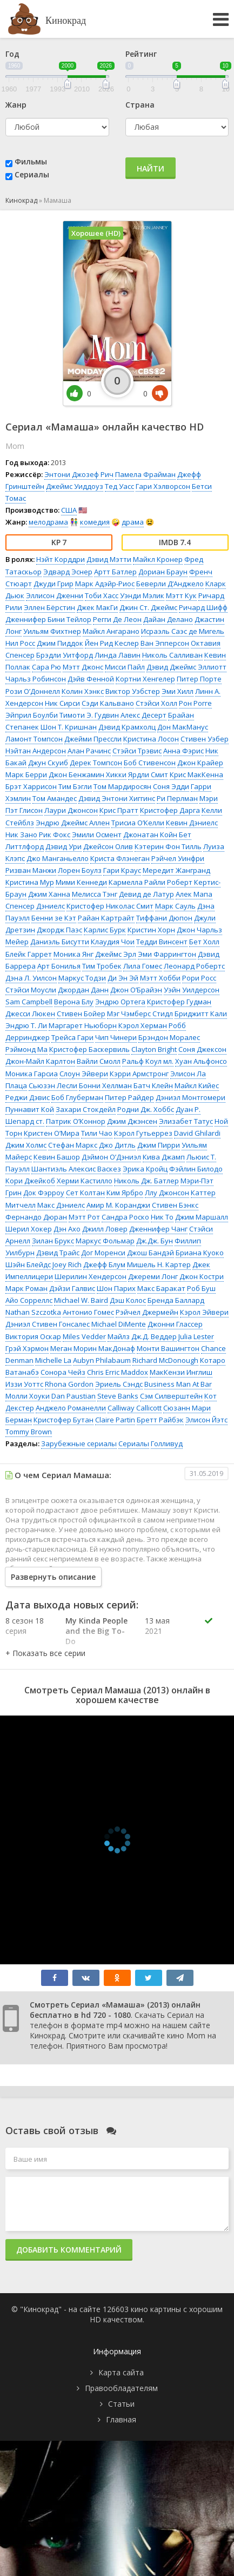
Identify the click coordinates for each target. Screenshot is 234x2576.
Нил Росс (20, 643)
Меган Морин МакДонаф (92, 1348)
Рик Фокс (54, 834)
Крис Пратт (118, 810)
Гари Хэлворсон (163, 486)
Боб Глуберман (77, 1097)
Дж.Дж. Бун (154, 1241)
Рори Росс (199, 978)
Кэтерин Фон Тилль (168, 846)
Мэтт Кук (181, 595)
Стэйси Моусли (30, 990)
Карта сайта (121, 2372)
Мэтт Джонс (83, 667)
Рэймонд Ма (26, 1049)
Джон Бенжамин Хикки (87, 774)
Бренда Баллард (176, 1300)
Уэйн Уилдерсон (191, 990)
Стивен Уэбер (204, 739)
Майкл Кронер (158, 559)
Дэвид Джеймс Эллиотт (186, 667)
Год (12, 54)
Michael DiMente (118, 1324)
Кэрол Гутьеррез (143, 1133)
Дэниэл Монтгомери (190, 1097)
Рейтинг (141, 54)
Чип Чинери (116, 1037)
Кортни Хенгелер (145, 679)
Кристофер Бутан (63, 1420)
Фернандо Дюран (36, 1217)
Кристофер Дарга (170, 810)
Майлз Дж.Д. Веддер (142, 1336)
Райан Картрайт (106, 918)
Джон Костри (201, 1276)
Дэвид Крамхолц (127, 727)
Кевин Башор (57, 1157)
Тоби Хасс (101, 595)
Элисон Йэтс (206, 1420)
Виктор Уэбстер (132, 691)
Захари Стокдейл (86, 1109)
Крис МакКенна (196, 774)
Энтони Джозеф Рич (78, 474)
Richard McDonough (165, 1360)
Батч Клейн (153, 1085)
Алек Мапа (194, 894)
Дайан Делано (168, 619)
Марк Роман (26, 1288)
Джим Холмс (25, 1145)
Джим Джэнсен (132, 1121)
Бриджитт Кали (201, 1013)
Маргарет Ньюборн (83, 1025)
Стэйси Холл (156, 703)
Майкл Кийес (197, 1085)
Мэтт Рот (84, 1217)
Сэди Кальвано (108, 703)
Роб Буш (201, 1288)
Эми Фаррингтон (167, 954)
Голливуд (167, 1443)
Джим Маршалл (201, 1217)
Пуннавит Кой (29, 1109)
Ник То (162, 1217)
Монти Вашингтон (168, 1348)
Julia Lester (196, 1336)
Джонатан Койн (150, 834)
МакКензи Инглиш (181, 1372)
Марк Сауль (175, 906)
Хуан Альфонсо (201, 1061)
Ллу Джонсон (167, 1192)
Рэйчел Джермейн (147, 1312)
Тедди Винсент (162, 941)
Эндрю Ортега (120, 1001)
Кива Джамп (164, 1157)
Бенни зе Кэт (53, 918)
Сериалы (32, 174)
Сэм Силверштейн (171, 1396)
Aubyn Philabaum (102, 1360)
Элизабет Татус (186, 1121)
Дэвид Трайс (57, 1252)
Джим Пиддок (60, 643)
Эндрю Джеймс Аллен (73, 822)
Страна (140, 105)
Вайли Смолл (99, 1061)
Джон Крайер (200, 762)
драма (133, 522)
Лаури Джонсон (71, 810)
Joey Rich (67, 1264)
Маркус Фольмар (105, 1241)
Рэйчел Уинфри (177, 858)
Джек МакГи (97, 607)
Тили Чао (96, 1133)
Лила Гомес (142, 966)
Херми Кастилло (84, 1181)
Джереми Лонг (153, 1276)
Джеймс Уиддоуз (74, 486)
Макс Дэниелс (61, 1205)
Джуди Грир (53, 583)
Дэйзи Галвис (72, 1288)
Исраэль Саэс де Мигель (182, 631)
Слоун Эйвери (83, 1073)
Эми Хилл (177, 691)
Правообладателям (121, 2388)
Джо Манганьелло (57, 858)
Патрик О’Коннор (75, 1121)
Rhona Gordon (69, 1384)
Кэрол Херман (142, 1025)
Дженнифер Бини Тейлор (48, 619)
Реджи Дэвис (27, 1097)
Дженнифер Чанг (158, 1229)
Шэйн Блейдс (28, 1264)
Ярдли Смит (148, 774)
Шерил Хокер (28, 1229)
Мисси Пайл (125, 667)
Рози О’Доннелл (32, 691)
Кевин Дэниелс (192, 822)
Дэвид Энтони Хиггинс (116, 798)
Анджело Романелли (71, 1408)
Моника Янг (73, 954)
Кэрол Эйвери (204, 1312)
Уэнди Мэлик (142, 595)
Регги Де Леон (117, 619)
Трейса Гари (72, 1037)
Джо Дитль (117, 1145)
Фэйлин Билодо (196, 1169)
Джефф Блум (104, 1264)
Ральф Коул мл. (147, 1061)
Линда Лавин (118, 655)
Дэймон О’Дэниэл (111, 1157)
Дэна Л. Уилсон (31, 978)
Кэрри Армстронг (139, 1073)
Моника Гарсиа (31, 1073)
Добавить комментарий (69, 2249)
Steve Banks (117, 1396)
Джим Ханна (49, 894)
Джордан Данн (83, 990)
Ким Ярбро (124, 1192)
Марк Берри (26, 774)
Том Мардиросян (122, 786)
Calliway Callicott (135, 1408)
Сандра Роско (125, 1217)
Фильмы (31, 161)
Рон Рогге (195, 703)
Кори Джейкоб (30, 1181)
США (69, 510)
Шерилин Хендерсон (90, 1276)
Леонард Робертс (194, 966)
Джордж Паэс (59, 930)
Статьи (121, 2404)
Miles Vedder (84, 1336)
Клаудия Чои (113, 941)
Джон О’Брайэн (136, 990)
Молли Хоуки (27, 1396)
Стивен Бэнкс (175, 1205)
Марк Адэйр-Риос (105, 583)
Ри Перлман (177, 798)
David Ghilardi (197, 1133)
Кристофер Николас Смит (109, 906)
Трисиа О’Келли (137, 822)
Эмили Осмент (97, 834)
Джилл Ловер (105, 1229)
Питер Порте (199, 679)
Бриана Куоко (200, 1252)
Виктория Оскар (33, 1336)
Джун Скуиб (48, 762)
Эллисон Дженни (54, 595)
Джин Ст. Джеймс (148, 607)
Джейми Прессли (93, 739)
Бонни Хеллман (105, 1085)
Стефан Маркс (72, 1145)
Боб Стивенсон (150, 762)
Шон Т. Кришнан (69, 727)
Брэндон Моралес (169, 1037)
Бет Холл (204, 941)
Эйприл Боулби (31, 715)
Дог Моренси (103, 1252)
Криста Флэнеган (120, 858)
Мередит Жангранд (176, 870)
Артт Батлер (115, 572)
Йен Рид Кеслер (112, 643)
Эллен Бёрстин (49, 607)
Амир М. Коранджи (118, 1205)
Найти (150, 168)
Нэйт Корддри (60, 559)
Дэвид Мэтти (108, 559)
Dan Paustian (73, 1396)
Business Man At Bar (178, 1384)
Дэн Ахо (67, 1229)
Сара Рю (46, 667)
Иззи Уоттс (24, 1384)
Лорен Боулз (80, 870)
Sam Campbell (28, 1001)
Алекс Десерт (143, 715)
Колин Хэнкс (83, 691)
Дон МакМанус (182, 727)
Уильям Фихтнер (52, 631)
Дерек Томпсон (96, 762)
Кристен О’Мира (51, 1133)
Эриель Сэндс (119, 1384)
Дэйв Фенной (91, 679)
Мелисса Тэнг (94, 894)
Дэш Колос (128, 1300)
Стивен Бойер (81, 1013)
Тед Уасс (119, 486)
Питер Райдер (129, 1097)
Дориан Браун (163, 572)
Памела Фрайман (145, 474)
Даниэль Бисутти (59, 941)
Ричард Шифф (203, 607)
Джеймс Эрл (115, 954)
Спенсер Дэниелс (35, 906)
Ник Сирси (62, 703)
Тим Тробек (102, 966)
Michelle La (53, 1360)
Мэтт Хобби (160, 978)
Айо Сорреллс (28, 1300)
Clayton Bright (154, 1049)
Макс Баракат (161, 1288)
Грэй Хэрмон (27, 1348)
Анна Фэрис (183, 751)
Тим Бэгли (75, 786)
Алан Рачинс (89, 751)
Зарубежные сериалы (79, 1443)
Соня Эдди (171, 786)
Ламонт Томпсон (34, 739)
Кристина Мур (29, 882)
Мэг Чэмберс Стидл (140, 1013)
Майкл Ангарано (111, 631)
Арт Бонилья (59, 966)
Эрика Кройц (145, 1169)
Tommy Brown (28, 1431)
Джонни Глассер (175, 1324)
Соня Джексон (202, 1049)
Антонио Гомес (88, 1312)
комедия (95, 522)
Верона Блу (73, 1001)
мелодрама (48, 522)
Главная (121, 2419)
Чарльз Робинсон (35, 679)
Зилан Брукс (53, 1241)
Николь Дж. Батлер (146, 1181)
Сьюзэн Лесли (53, 1085)
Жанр (15, 105)
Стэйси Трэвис (137, 751)
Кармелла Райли (137, 882)
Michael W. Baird (81, 1300)
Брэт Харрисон (31, 786)
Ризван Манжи (30, 870)
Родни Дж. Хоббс (145, 1109)
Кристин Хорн (151, 930)
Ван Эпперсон (165, 643)
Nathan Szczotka (33, 1312)
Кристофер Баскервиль (89, 1049)
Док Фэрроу (43, 1192)
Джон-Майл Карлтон (40, 1061)
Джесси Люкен (30, 1013)
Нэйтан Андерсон (35, 751)
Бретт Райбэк (160, 1420)
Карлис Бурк (105, 930)
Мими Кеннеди (81, 882)
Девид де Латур (146, 894)
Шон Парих (116, 1288)
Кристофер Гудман (179, 1001)
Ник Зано (21, 834)
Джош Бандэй (150, 1252)
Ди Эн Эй (123, 978)
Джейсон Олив (108, 846)
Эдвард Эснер (67, 572)
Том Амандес (54, 798)
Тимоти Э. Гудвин (89, 715)
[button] (45, 1653)
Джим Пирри (158, 1145)
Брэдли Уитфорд (64, 655)
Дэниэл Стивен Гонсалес (47, 1324)
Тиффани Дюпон (164, 918)
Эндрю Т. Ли (26, 1025)
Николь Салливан (172, 655)
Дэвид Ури (63, 846)
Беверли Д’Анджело (170, 583)
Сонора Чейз (63, 1372)
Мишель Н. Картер (159, 1264)
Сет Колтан (85, 1192)
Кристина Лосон (151, 739)
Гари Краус (122, 870)
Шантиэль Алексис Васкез (76, 1169)
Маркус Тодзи (82, 978)
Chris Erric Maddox (117, 1372)
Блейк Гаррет (28, 954)
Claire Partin (115, 1420)
